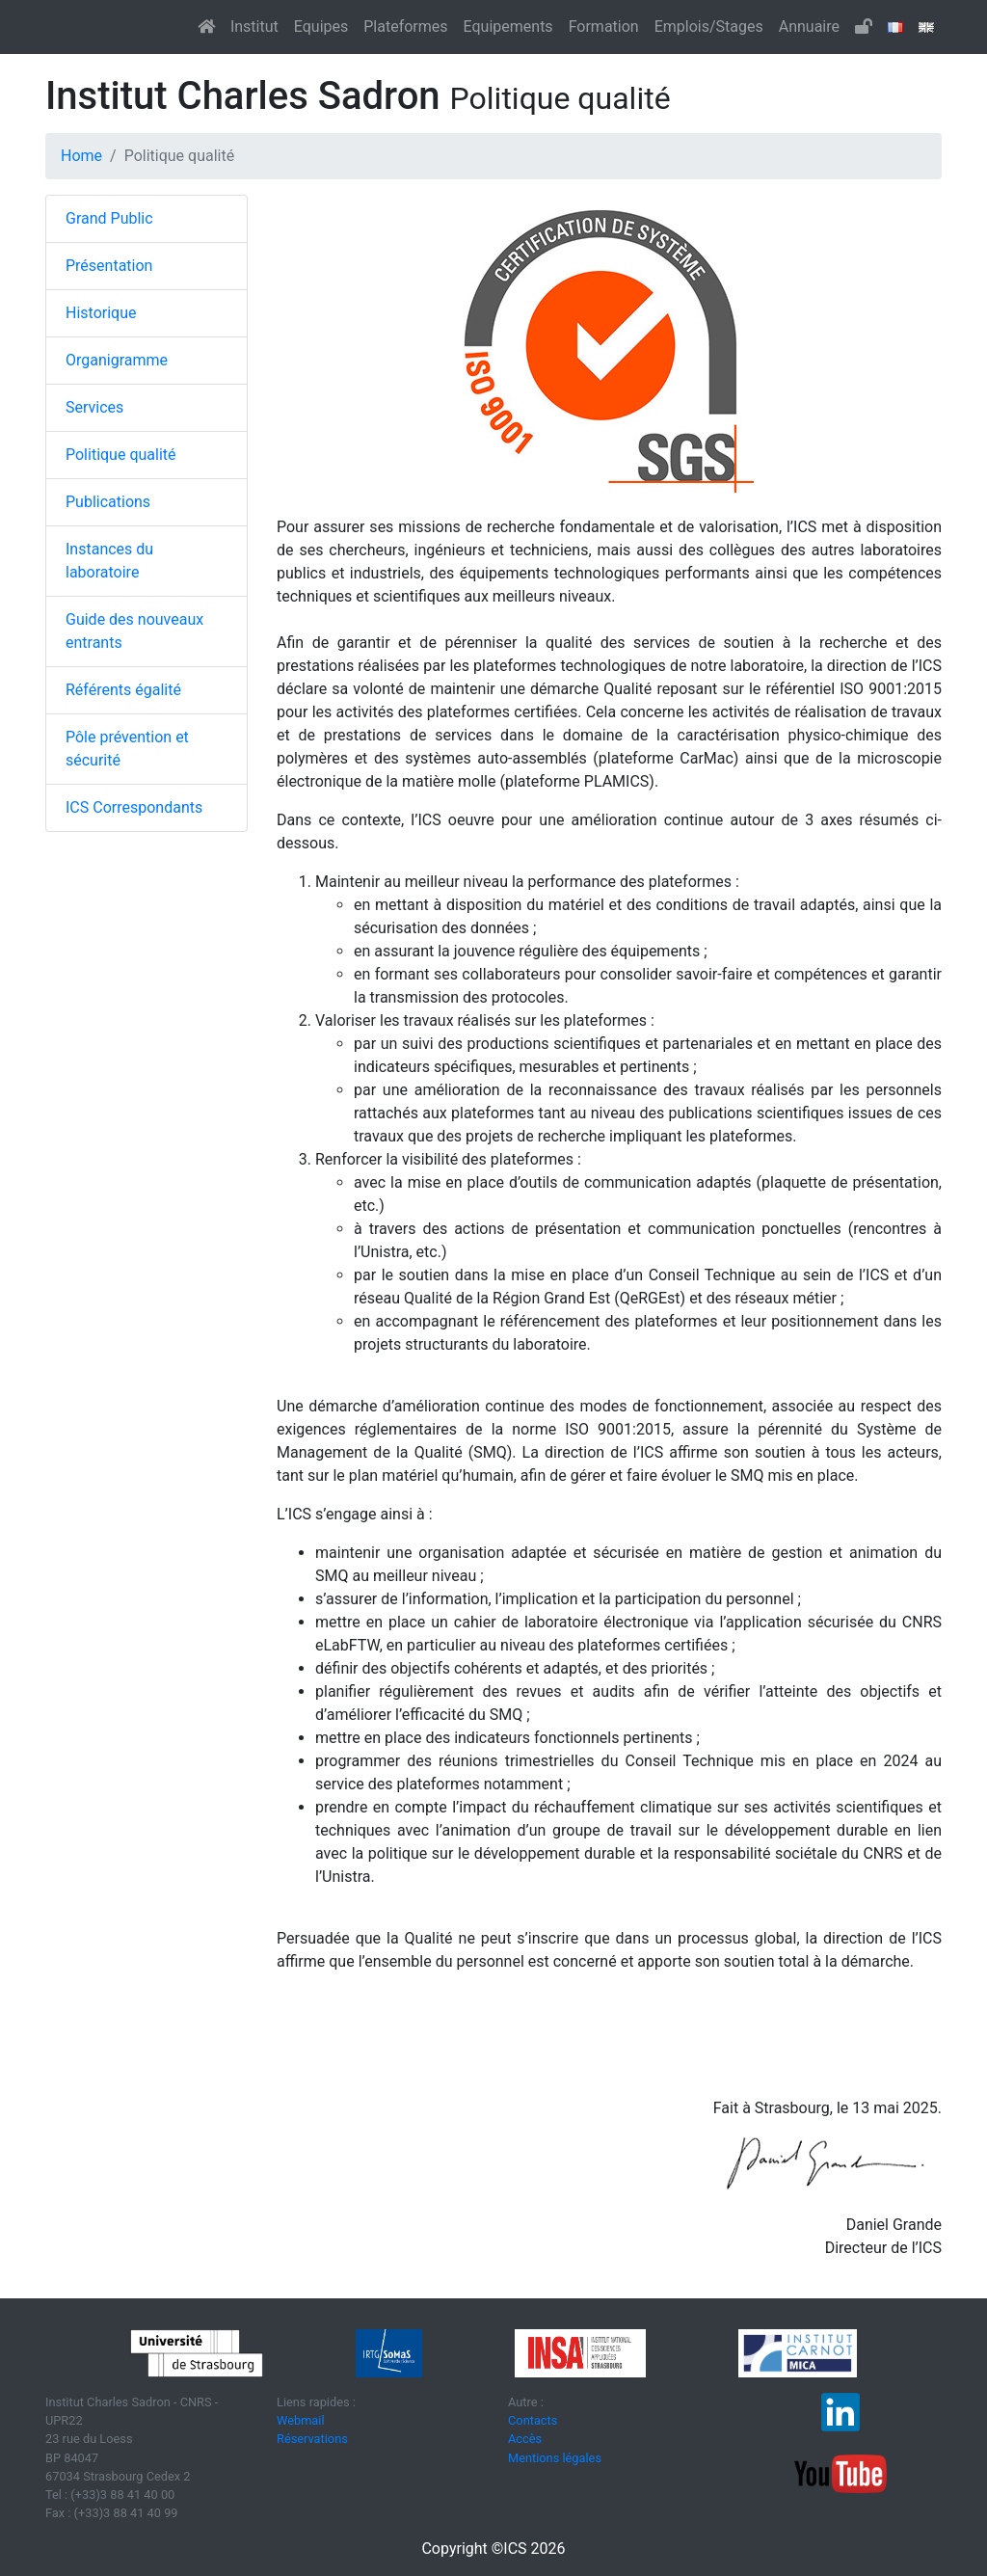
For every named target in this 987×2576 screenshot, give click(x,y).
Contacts (532, 2420)
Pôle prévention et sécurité (127, 748)
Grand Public (109, 218)
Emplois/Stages (708, 26)
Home (81, 156)
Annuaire (809, 26)
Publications (108, 502)
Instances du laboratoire (109, 560)
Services (94, 407)
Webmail (301, 2420)
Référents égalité (123, 690)
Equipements (508, 26)
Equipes (321, 26)
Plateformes (405, 26)
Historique (101, 313)
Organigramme (117, 360)
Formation (604, 26)
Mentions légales (554, 2458)
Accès (525, 2438)
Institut (254, 26)
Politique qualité (121, 454)
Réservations (312, 2438)
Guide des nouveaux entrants (134, 631)
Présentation (109, 265)
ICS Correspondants (134, 807)
